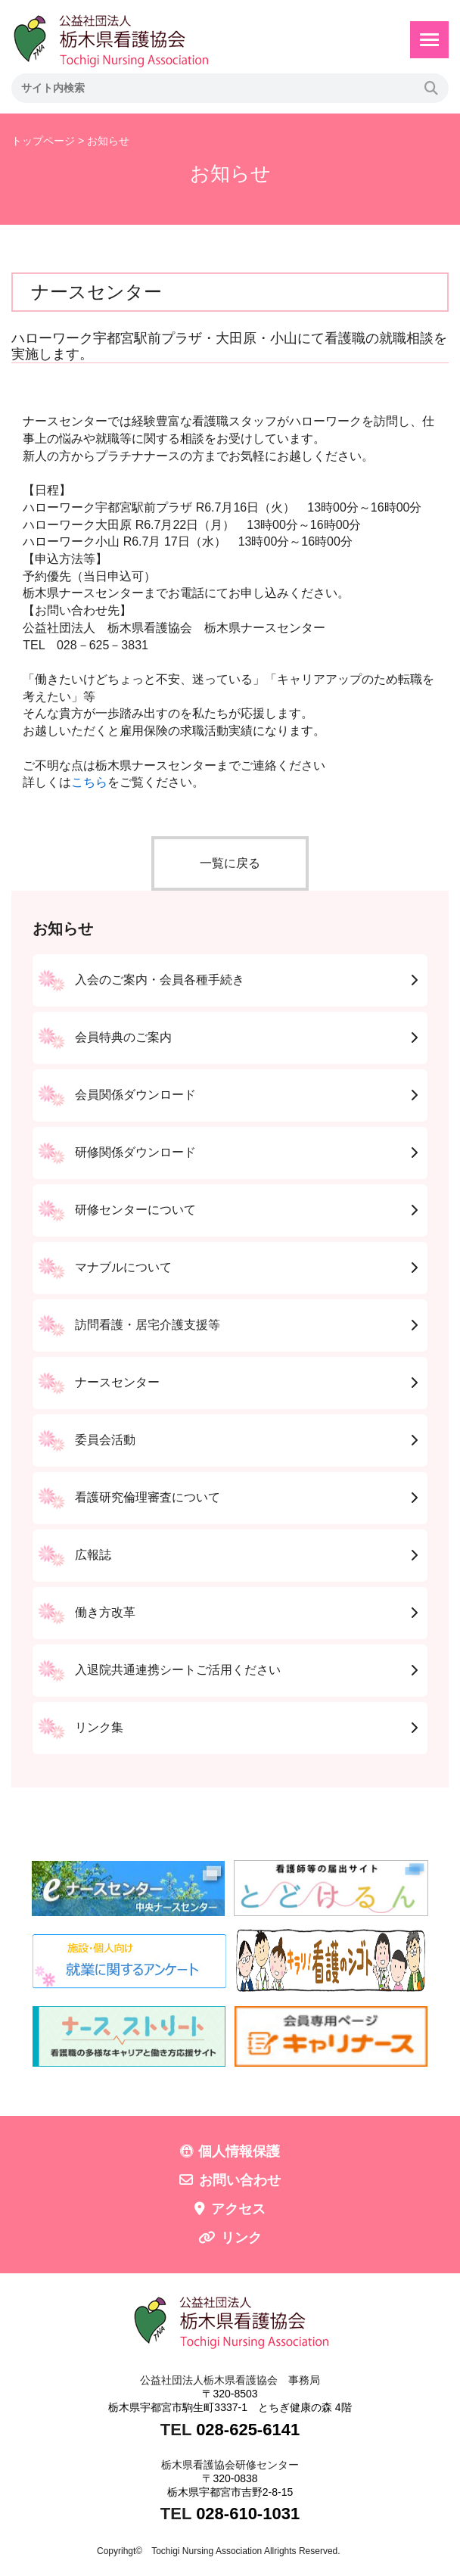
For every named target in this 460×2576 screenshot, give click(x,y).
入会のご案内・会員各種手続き (159, 979)
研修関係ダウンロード (135, 1152)
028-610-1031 (248, 2513)
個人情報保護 (239, 2151)
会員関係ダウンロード (135, 1094)
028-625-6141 (248, 2429)
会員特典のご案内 (123, 1037)
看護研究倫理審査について (147, 1497)
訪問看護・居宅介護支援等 (147, 1324)
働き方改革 (105, 1612)
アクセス (238, 2209)
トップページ (43, 141)
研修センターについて (135, 1209)
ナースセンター (117, 1382)
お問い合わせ (240, 2180)
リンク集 (99, 1727)
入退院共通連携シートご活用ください (178, 1669)
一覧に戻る (230, 863)
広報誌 (93, 1554)
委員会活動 (105, 1439)
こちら (89, 782)
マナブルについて (123, 1267)
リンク (241, 2237)
